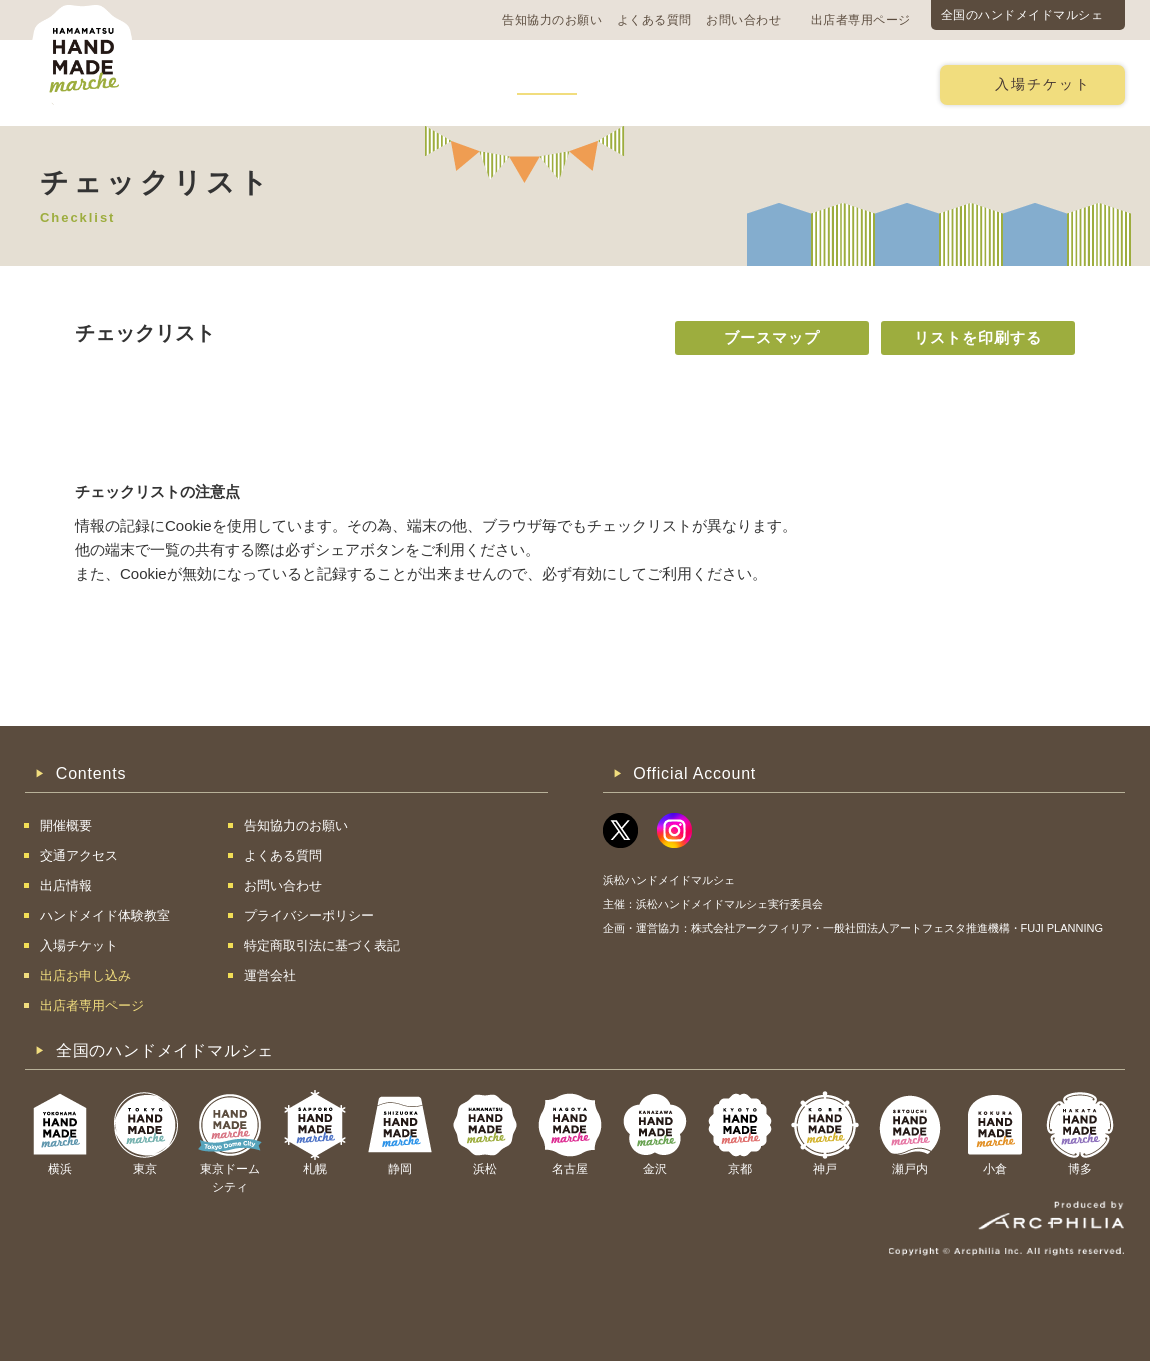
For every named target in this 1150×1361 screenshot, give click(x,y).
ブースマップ (772, 337)
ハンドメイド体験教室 (688, 83)
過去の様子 (443, 83)
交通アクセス (325, 83)
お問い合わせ (743, 20)
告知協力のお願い (552, 20)
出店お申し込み (851, 83)
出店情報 (547, 83)
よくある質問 (654, 20)
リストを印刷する (978, 337)
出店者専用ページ (861, 20)
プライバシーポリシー (309, 915)
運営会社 (270, 975)
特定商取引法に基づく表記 (322, 945)
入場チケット (1043, 84)
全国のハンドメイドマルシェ (1022, 15)
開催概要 (214, 83)
